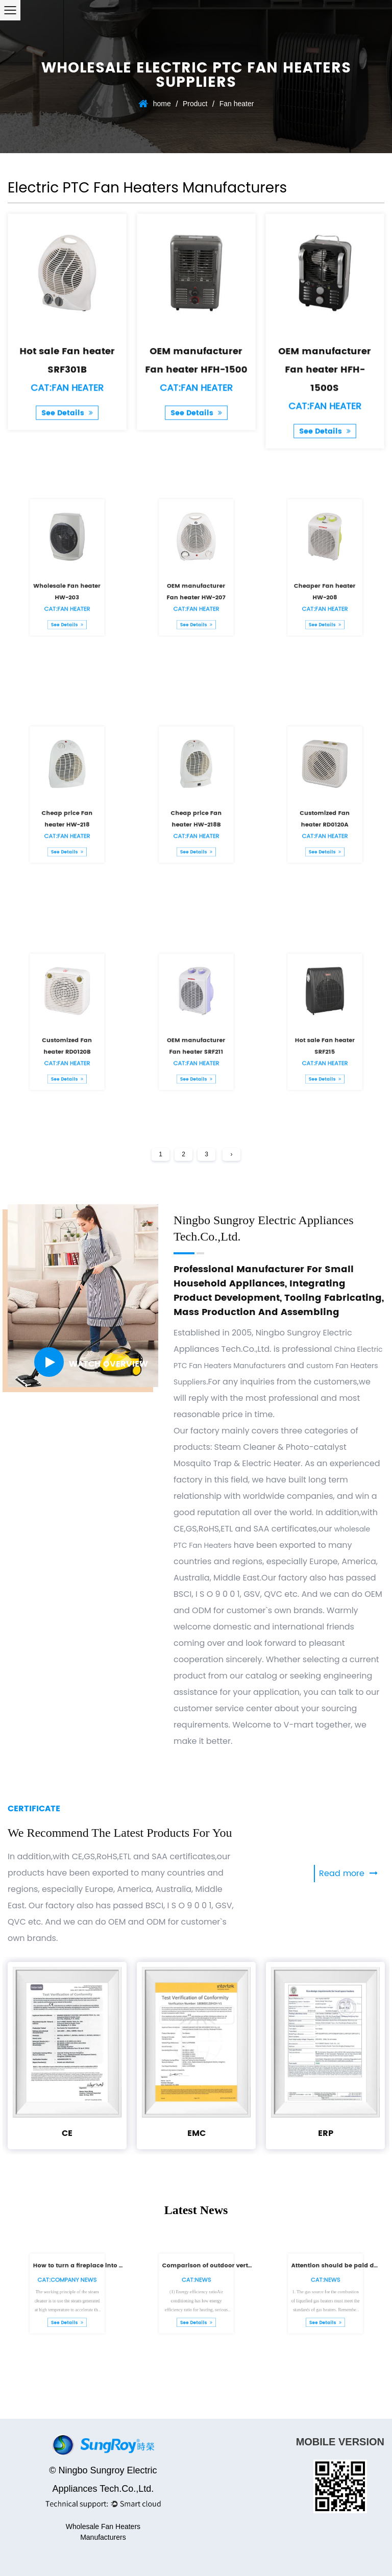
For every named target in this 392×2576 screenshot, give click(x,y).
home (162, 104)
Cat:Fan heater (66, 371)
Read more (348, 1873)
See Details (66, 390)
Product (195, 104)
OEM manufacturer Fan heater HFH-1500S (325, 360)
